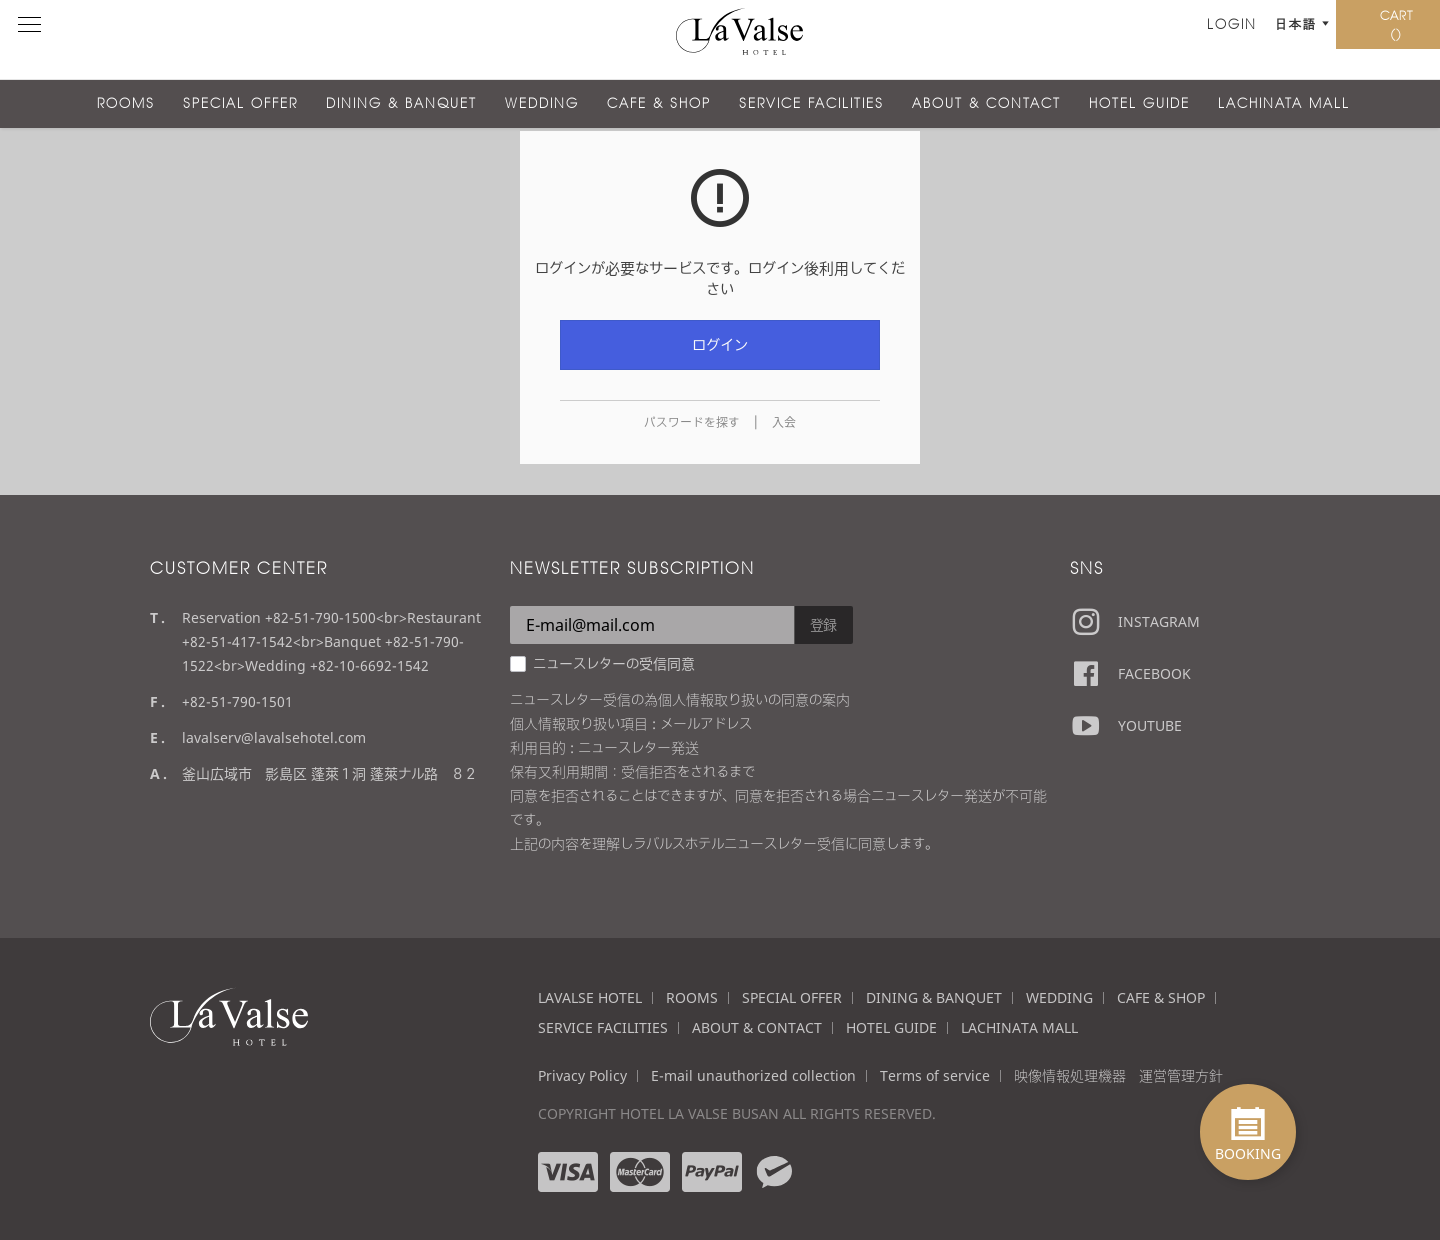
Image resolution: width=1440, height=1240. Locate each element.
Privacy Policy (582, 1075)
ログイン (720, 345)
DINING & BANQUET (401, 104)
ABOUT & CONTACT (986, 104)
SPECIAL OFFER (240, 104)
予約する (1257, 40)
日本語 (1169, 40)
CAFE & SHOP (659, 104)
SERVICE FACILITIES (811, 104)
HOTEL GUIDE (1139, 104)
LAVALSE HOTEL (590, 997)
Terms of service (935, 1075)
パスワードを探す (692, 422)
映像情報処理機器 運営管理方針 (1118, 1075)
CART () (1380, 40)
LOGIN (1103, 40)
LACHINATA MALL (1284, 104)
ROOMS (126, 104)
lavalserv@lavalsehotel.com (274, 737)
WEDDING (542, 104)
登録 (824, 624)
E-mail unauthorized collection (753, 1075)
